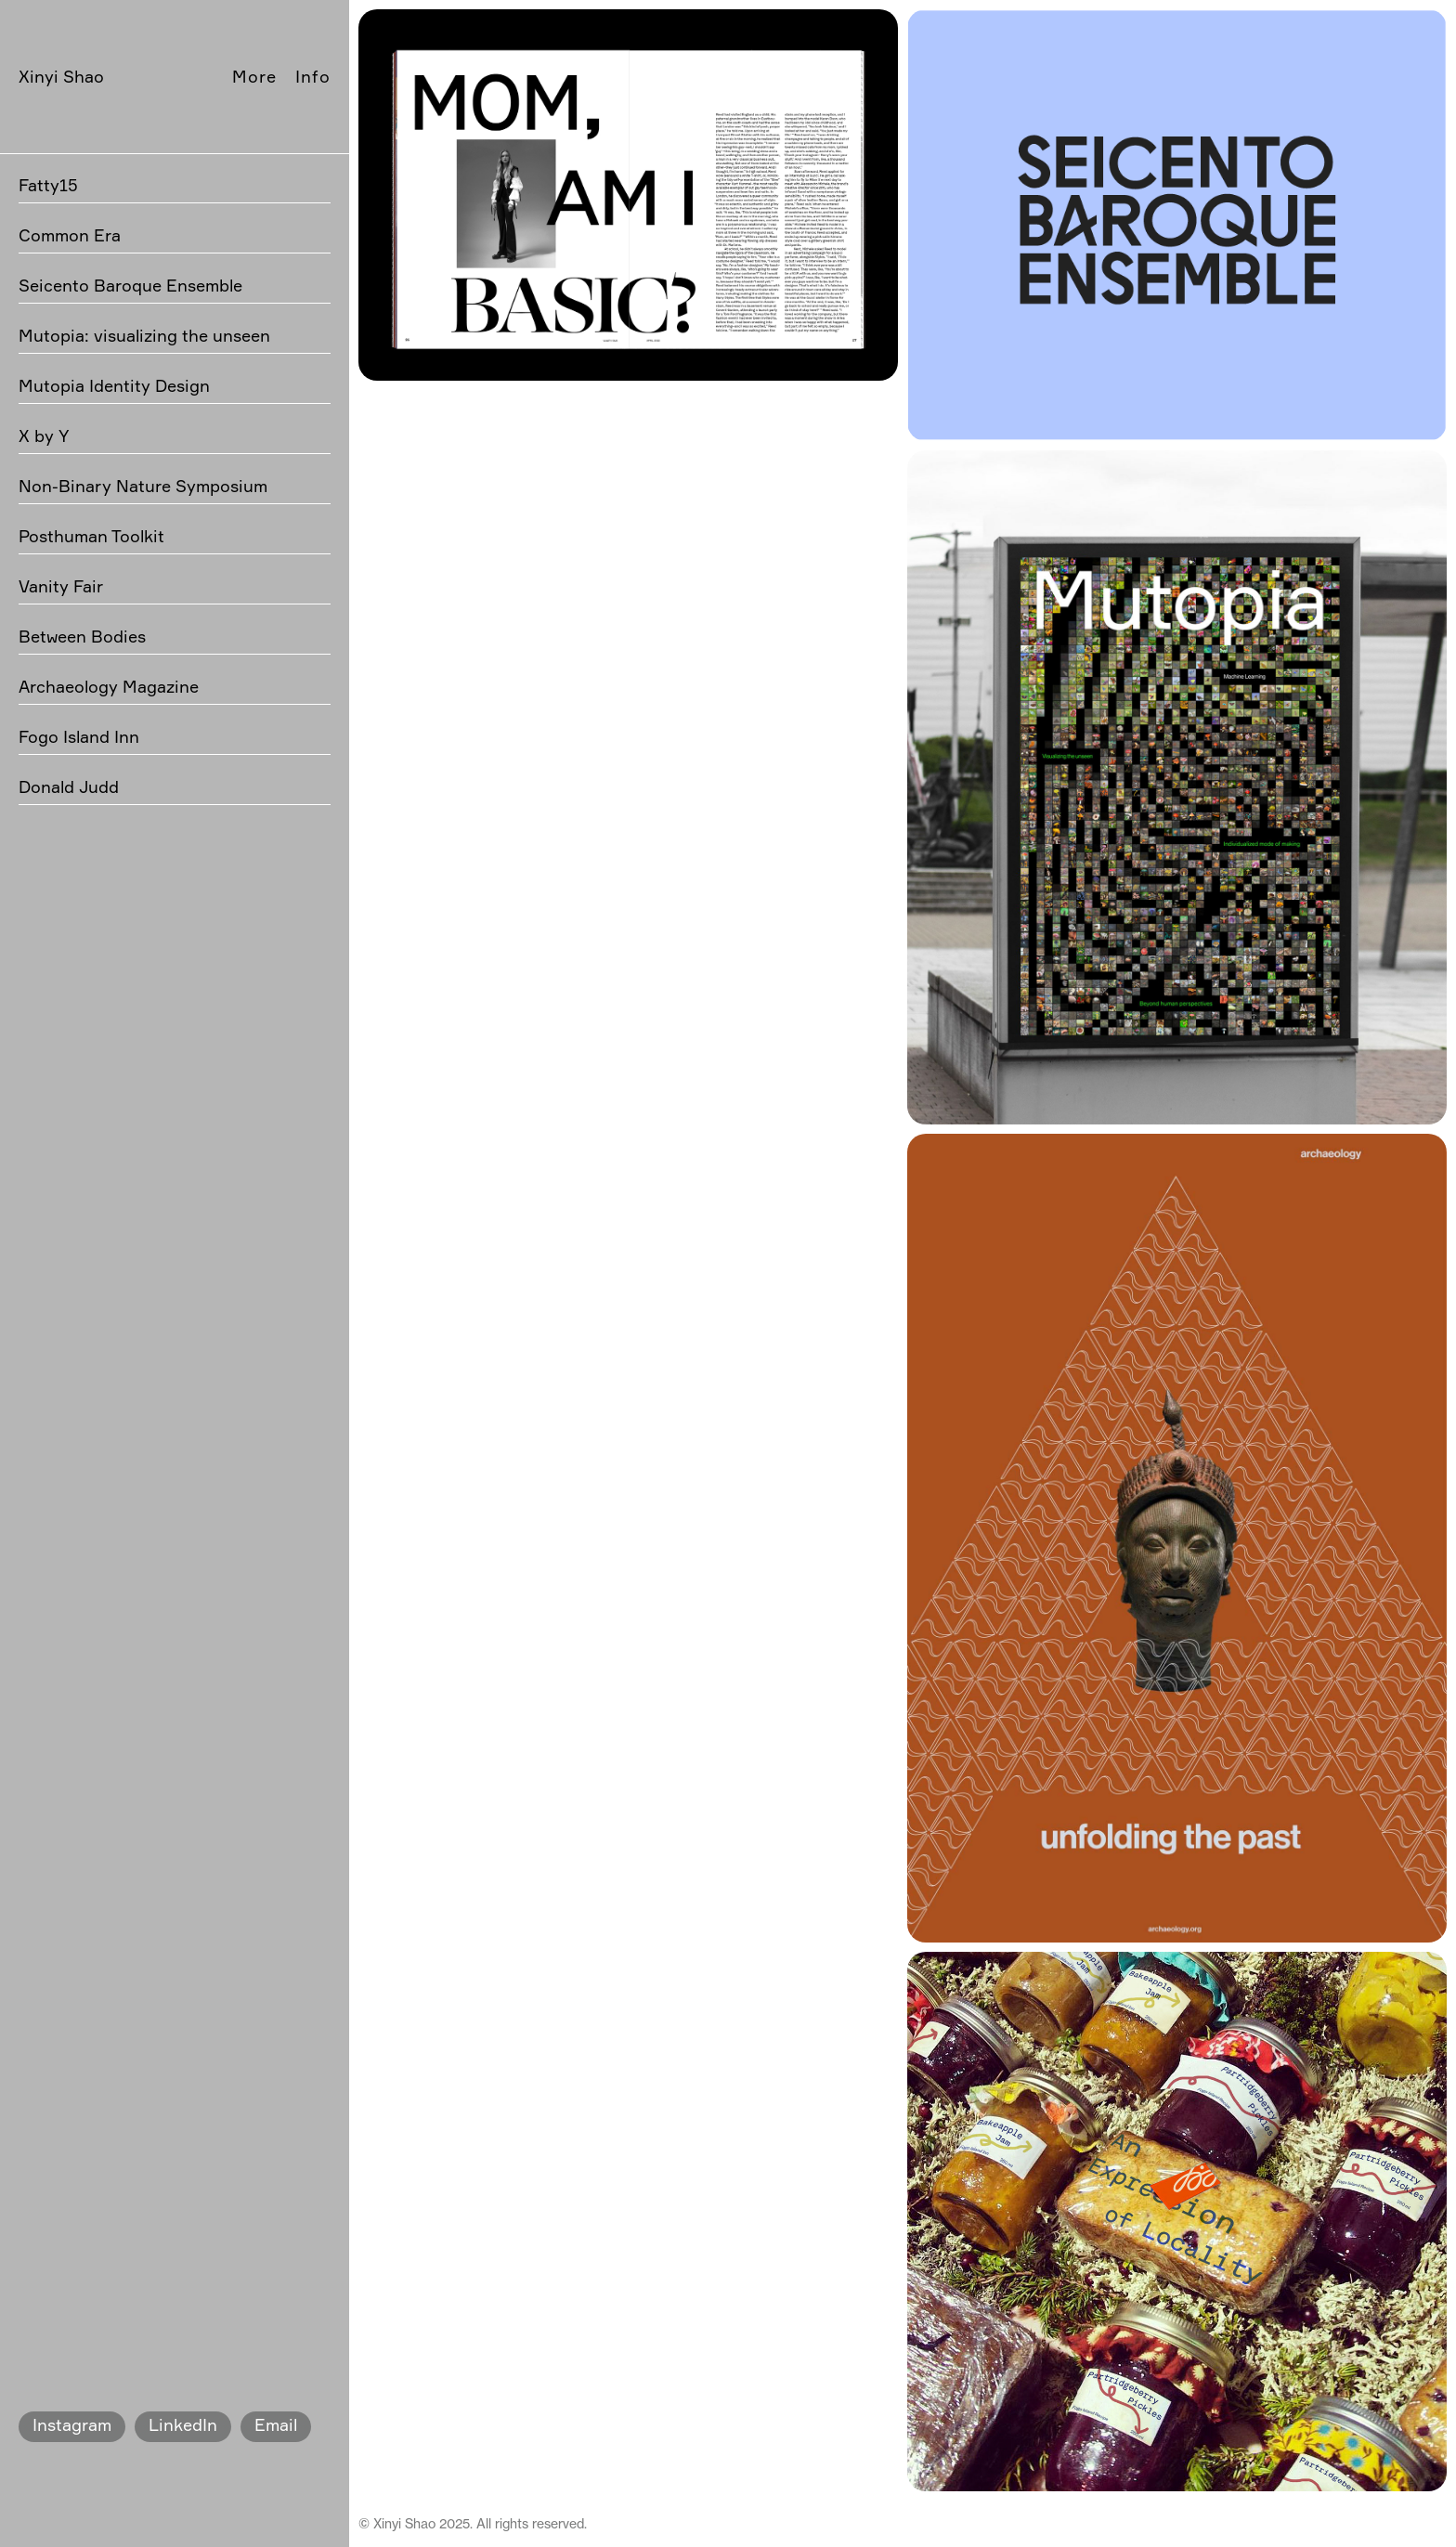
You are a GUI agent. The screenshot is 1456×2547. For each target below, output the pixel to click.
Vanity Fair (61, 586)
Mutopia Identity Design (114, 385)
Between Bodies (82, 636)
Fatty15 (48, 185)
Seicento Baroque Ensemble (130, 285)
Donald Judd (69, 786)
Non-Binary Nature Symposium (143, 485)
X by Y (44, 435)
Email (275, 2424)
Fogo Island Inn (79, 736)
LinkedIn (183, 2424)
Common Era (70, 235)
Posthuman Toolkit (91, 536)
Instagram (71, 2424)
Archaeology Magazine (109, 686)
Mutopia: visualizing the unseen (144, 335)
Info (313, 76)
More (254, 76)
